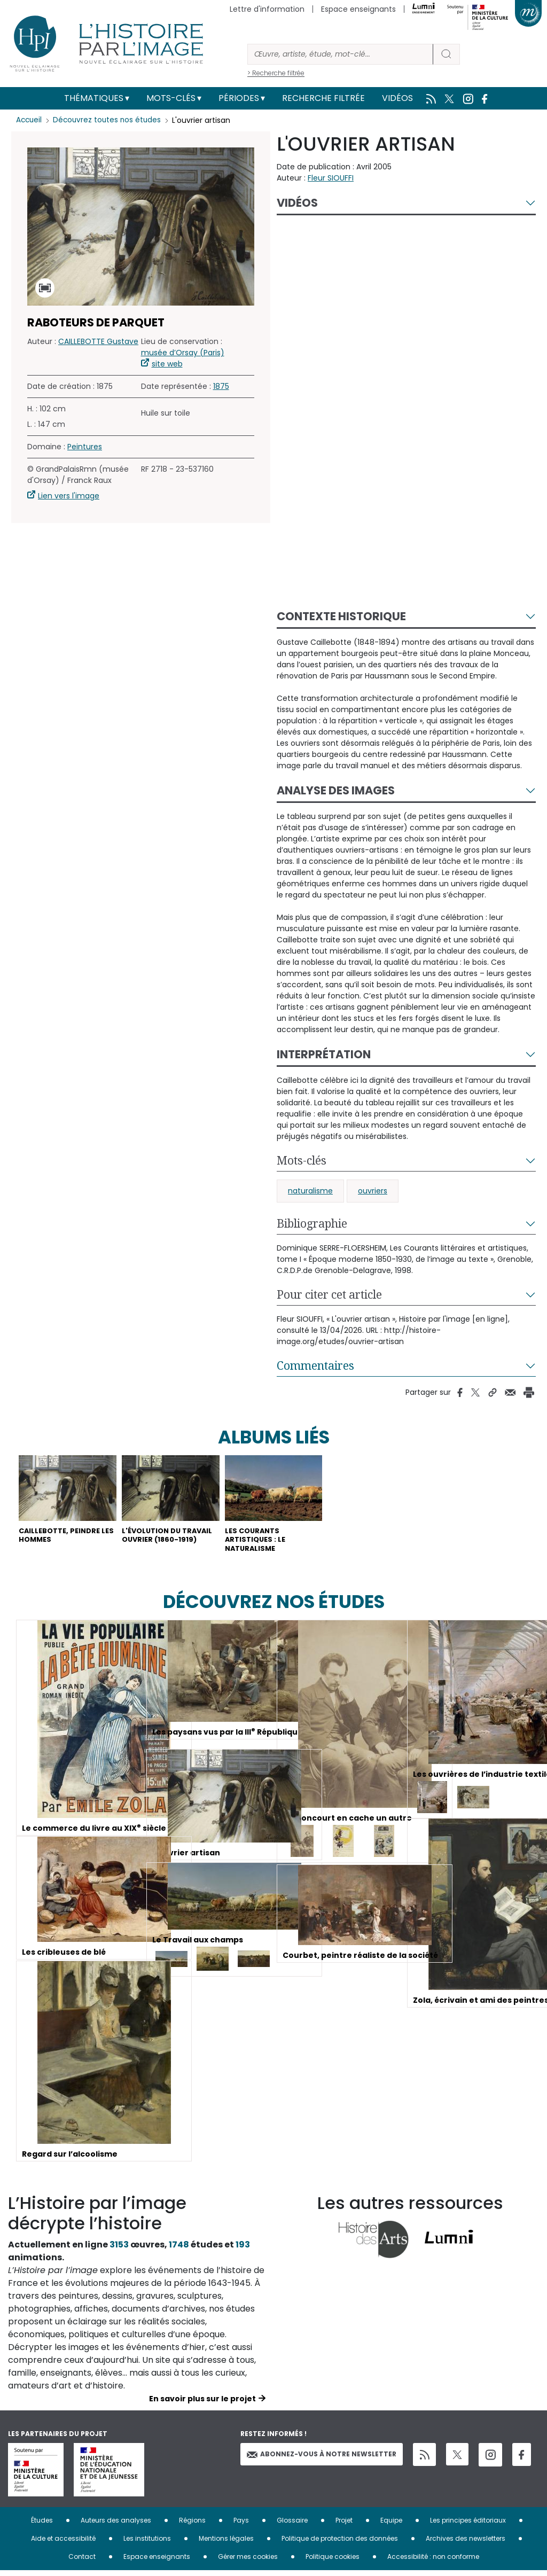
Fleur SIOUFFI (331, 178)
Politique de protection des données (340, 2543)
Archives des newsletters (465, 2543)
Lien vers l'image (68, 495)
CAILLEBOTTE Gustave (98, 341)
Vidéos (397, 98)
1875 (221, 386)
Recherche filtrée (323, 98)
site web (167, 363)
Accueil (29, 120)
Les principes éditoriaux (468, 2525)
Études (42, 2525)
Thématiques (93, 98)
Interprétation (324, 1054)
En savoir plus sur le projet (202, 2404)
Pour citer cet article (329, 1294)
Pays (241, 2525)
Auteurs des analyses (116, 2525)
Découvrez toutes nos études (109, 120)
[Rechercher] (340, 54)
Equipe (391, 2525)
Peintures (84, 446)
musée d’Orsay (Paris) (182, 352)
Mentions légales (226, 2543)
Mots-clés (171, 98)
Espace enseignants (358, 9)
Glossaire (292, 2525)
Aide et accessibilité (63, 2543)
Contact (82, 2561)
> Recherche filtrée (275, 72)
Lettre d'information (267, 9)
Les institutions (147, 2543)
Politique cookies (333, 2561)
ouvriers (372, 1190)
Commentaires (315, 1365)
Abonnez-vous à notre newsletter (321, 2459)
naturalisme (310, 1190)
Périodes (238, 98)
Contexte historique (341, 616)
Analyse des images (336, 790)
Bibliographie (312, 1223)
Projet (344, 2525)
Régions (192, 2525)
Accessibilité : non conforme (433, 2561)
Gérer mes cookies (248, 2561)
